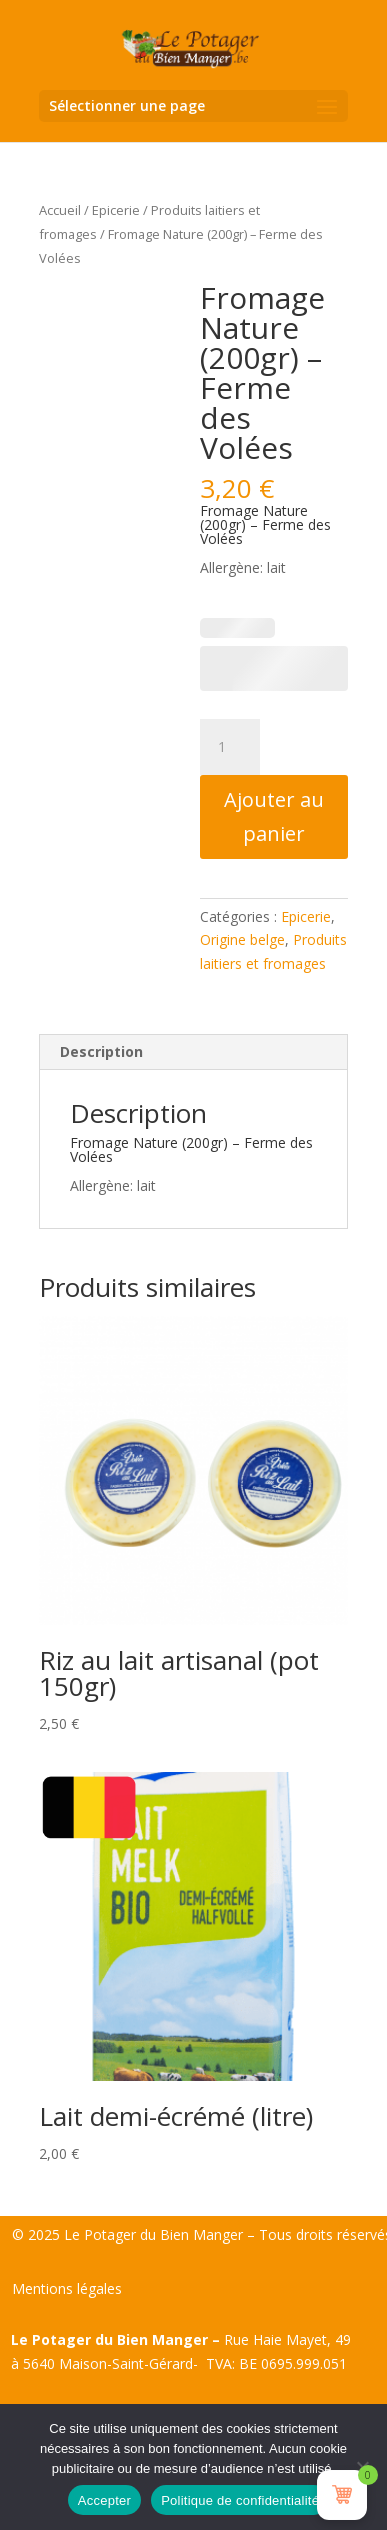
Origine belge (242, 939)
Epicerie (116, 210)
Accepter (104, 2500)
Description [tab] (101, 1051)
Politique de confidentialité (240, 2500)
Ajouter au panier (274, 816)
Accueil (60, 210)
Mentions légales (67, 2288)
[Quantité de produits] (230, 747)
